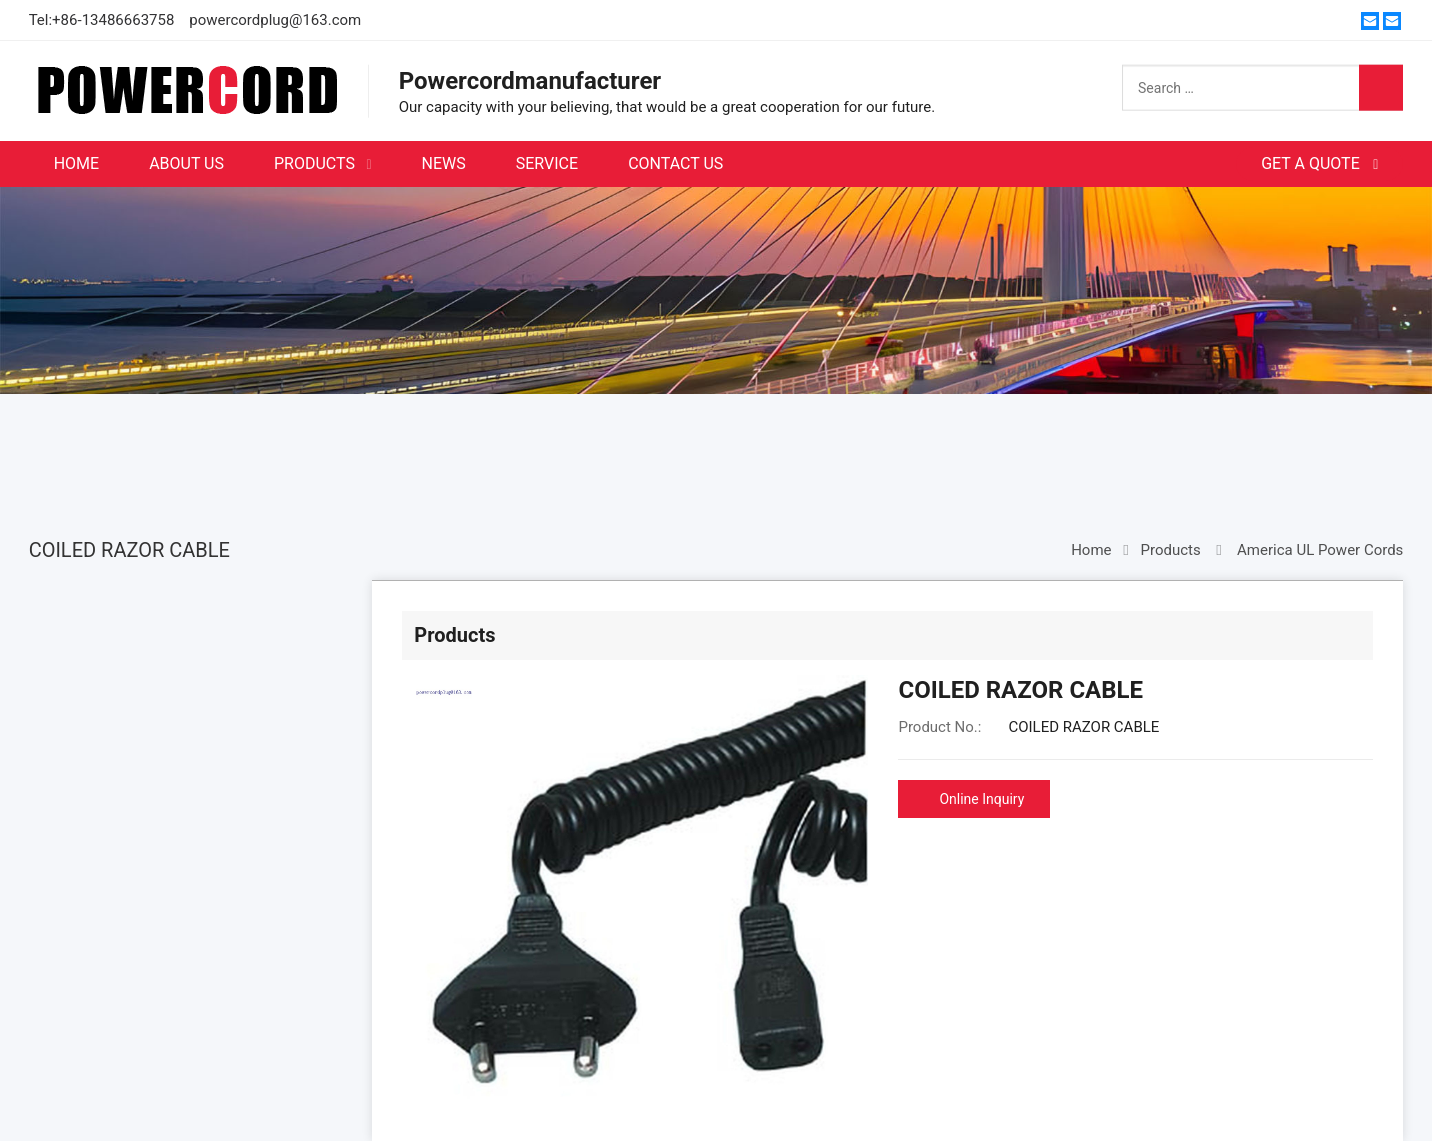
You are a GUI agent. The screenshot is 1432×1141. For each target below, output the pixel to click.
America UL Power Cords (1320, 550)
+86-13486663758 (113, 20)
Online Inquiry (981, 799)
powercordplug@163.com (275, 20)
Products (1170, 550)
